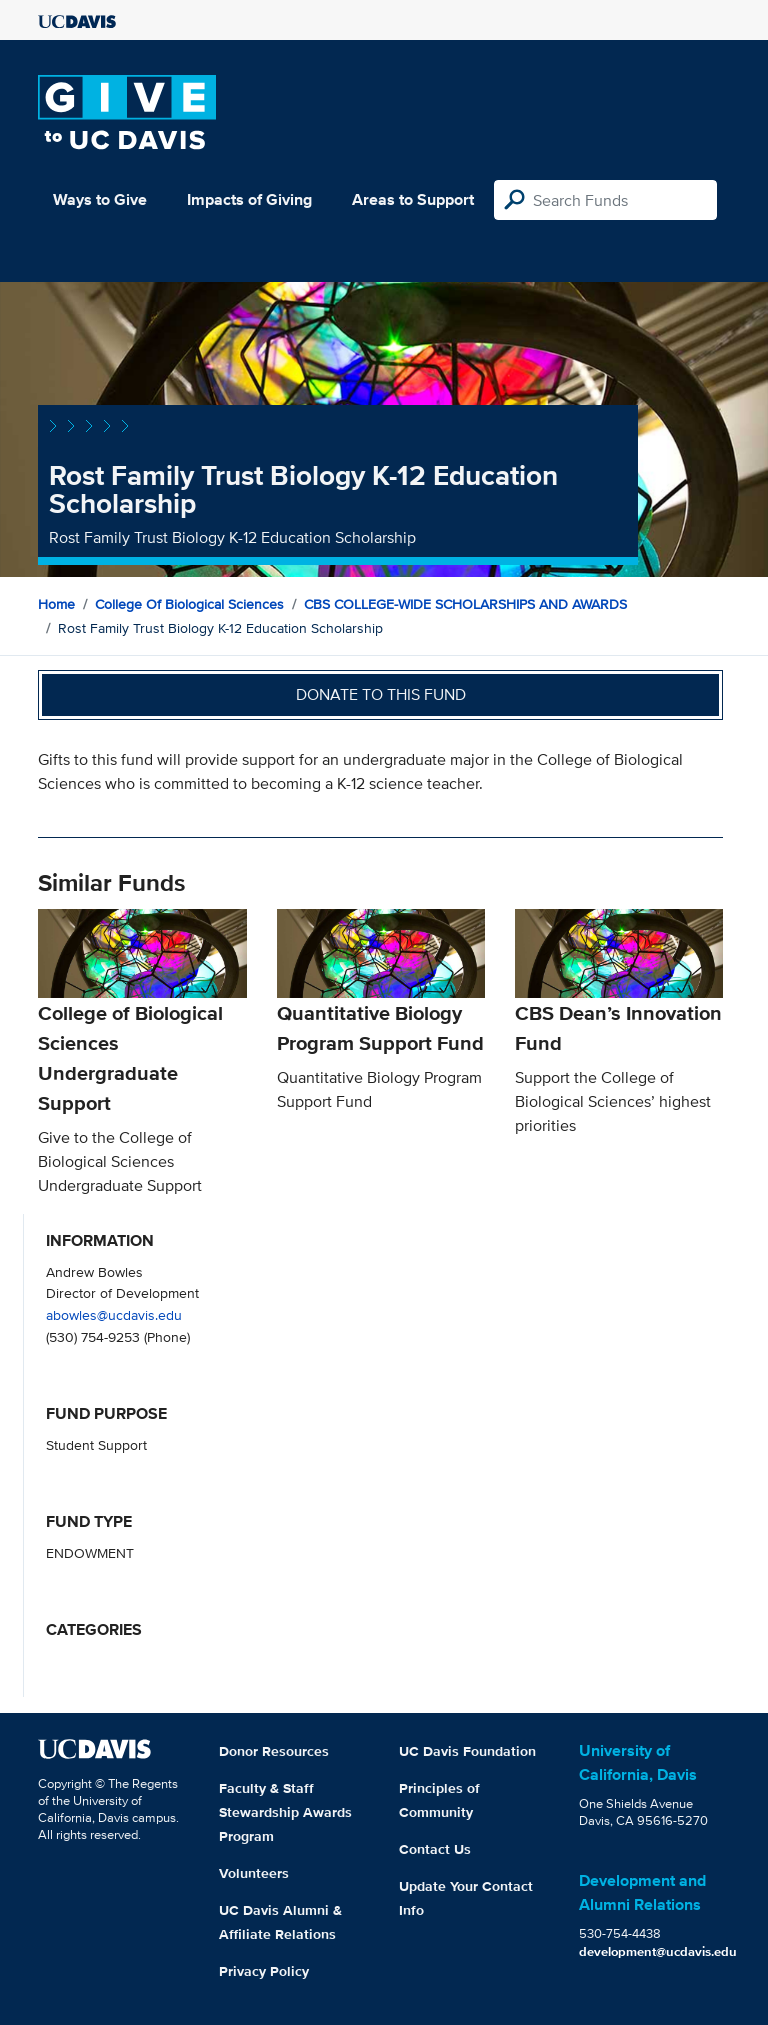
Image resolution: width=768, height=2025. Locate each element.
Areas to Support (413, 199)
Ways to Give (100, 199)
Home (56, 604)
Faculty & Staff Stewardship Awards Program (285, 1812)
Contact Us (435, 1849)
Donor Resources (274, 1751)
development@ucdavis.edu (658, 1951)
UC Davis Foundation (467, 1751)
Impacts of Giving (249, 199)
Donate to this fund (381, 694)
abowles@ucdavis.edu (114, 1314)
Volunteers (254, 1873)
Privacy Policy (264, 1971)
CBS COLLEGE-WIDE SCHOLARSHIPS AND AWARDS (465, 604)
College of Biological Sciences (189, 604)
